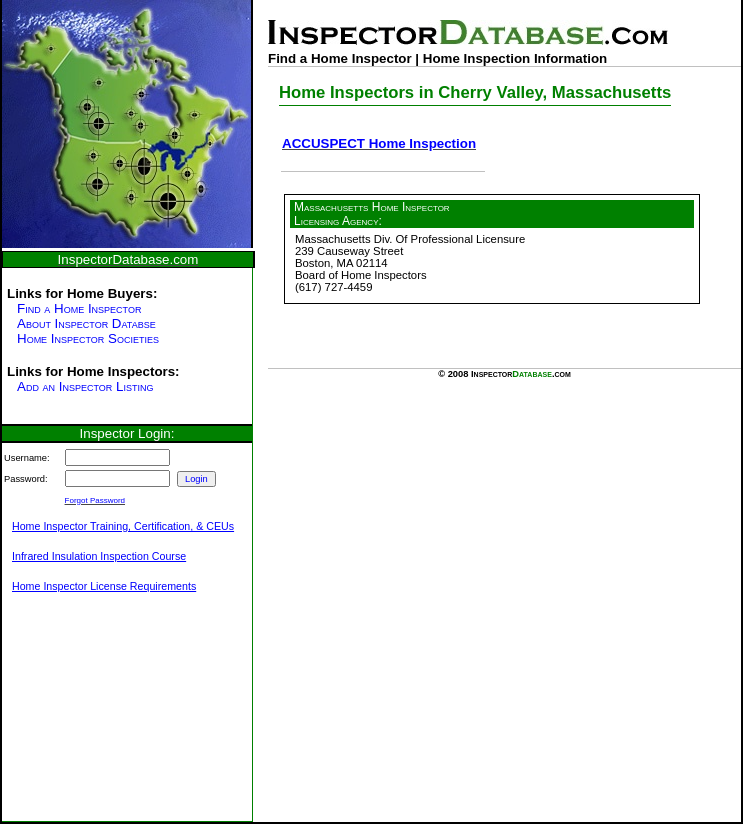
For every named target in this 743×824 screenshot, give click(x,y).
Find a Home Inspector (79, 308)
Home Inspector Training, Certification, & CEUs (123, 526)
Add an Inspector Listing (85, 386)
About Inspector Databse (86, 323)
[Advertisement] (102, 718)
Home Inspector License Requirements (104, 586)
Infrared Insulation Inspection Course (99, 556)
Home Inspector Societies (88, 338)
